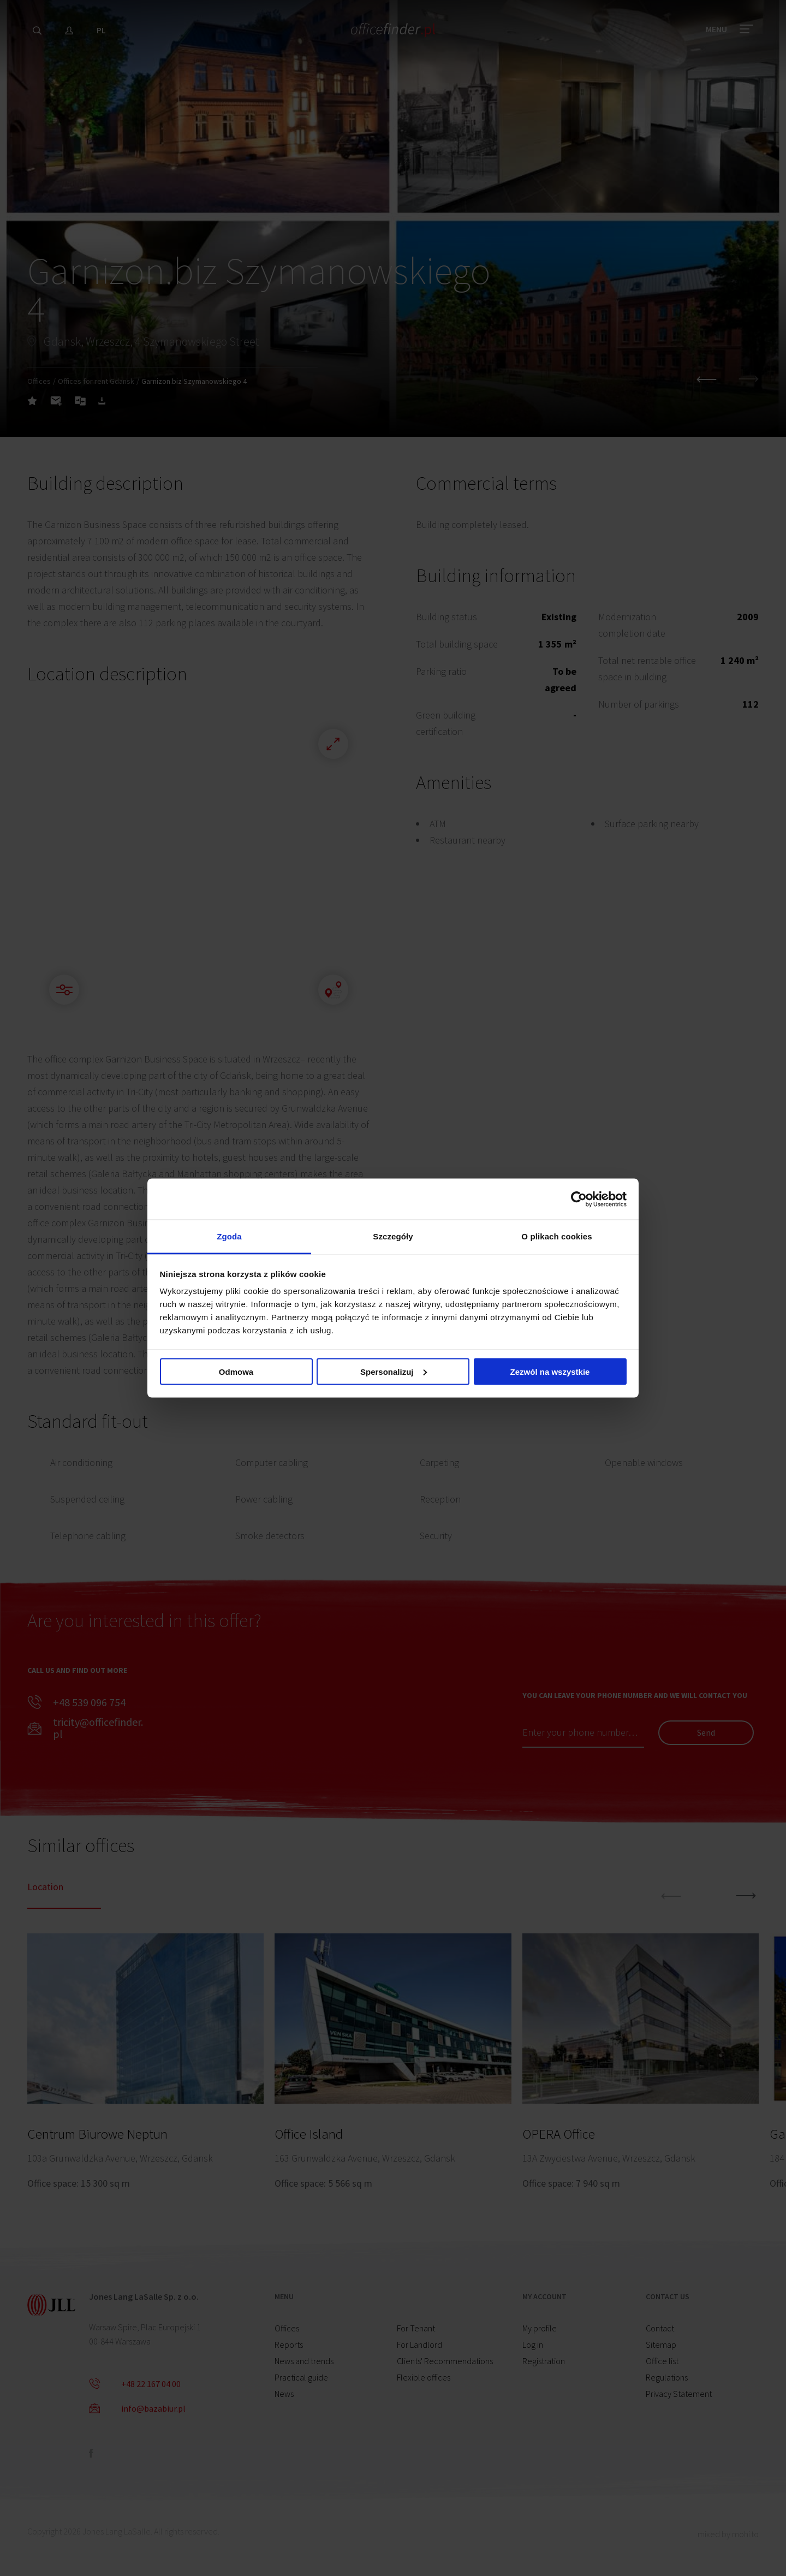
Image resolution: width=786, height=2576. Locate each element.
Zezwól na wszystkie (550, 1371)
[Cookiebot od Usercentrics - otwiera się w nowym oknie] (579, 1199)
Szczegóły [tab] (393, 1236)
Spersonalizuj (393, 1371)
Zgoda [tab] (229, 1236)
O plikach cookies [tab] (556, 1236)
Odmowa (236, 1371)
